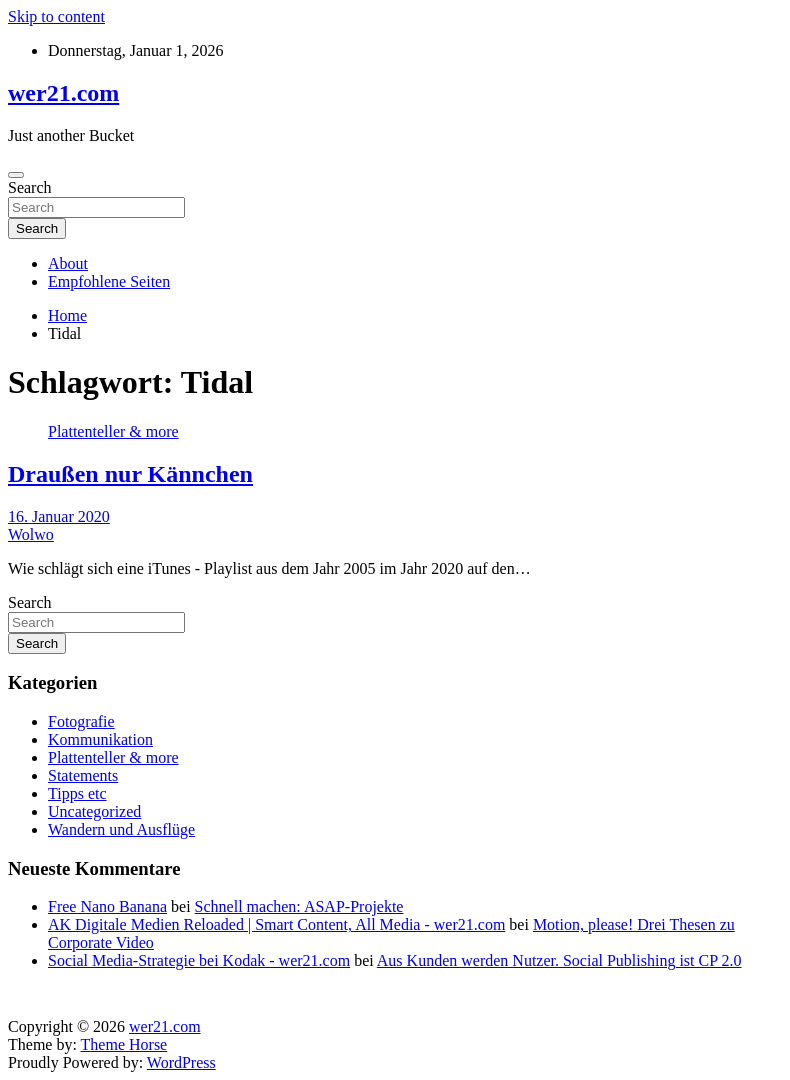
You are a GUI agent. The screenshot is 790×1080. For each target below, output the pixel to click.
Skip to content (56, 16)
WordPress (181, 1062)
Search (30, 187)
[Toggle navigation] (16, 175)
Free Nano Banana (107, 906)
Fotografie (81, 721)
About (68, 263)
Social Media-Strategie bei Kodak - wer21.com (199, 960)
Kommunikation (100, 739)
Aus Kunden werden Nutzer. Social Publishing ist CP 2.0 (559, 960)
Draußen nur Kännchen (130, 474)
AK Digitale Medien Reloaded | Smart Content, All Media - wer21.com (276, 924)
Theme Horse (124, 1044)
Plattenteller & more (113, 431)
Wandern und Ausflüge (121, 829)
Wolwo (31, 534)
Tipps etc (77, 793)
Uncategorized (94, 811)
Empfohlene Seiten (109, 281)
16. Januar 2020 (59, 516)
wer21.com (63, 93)
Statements (83, 775)
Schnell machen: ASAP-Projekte (299, 906)
